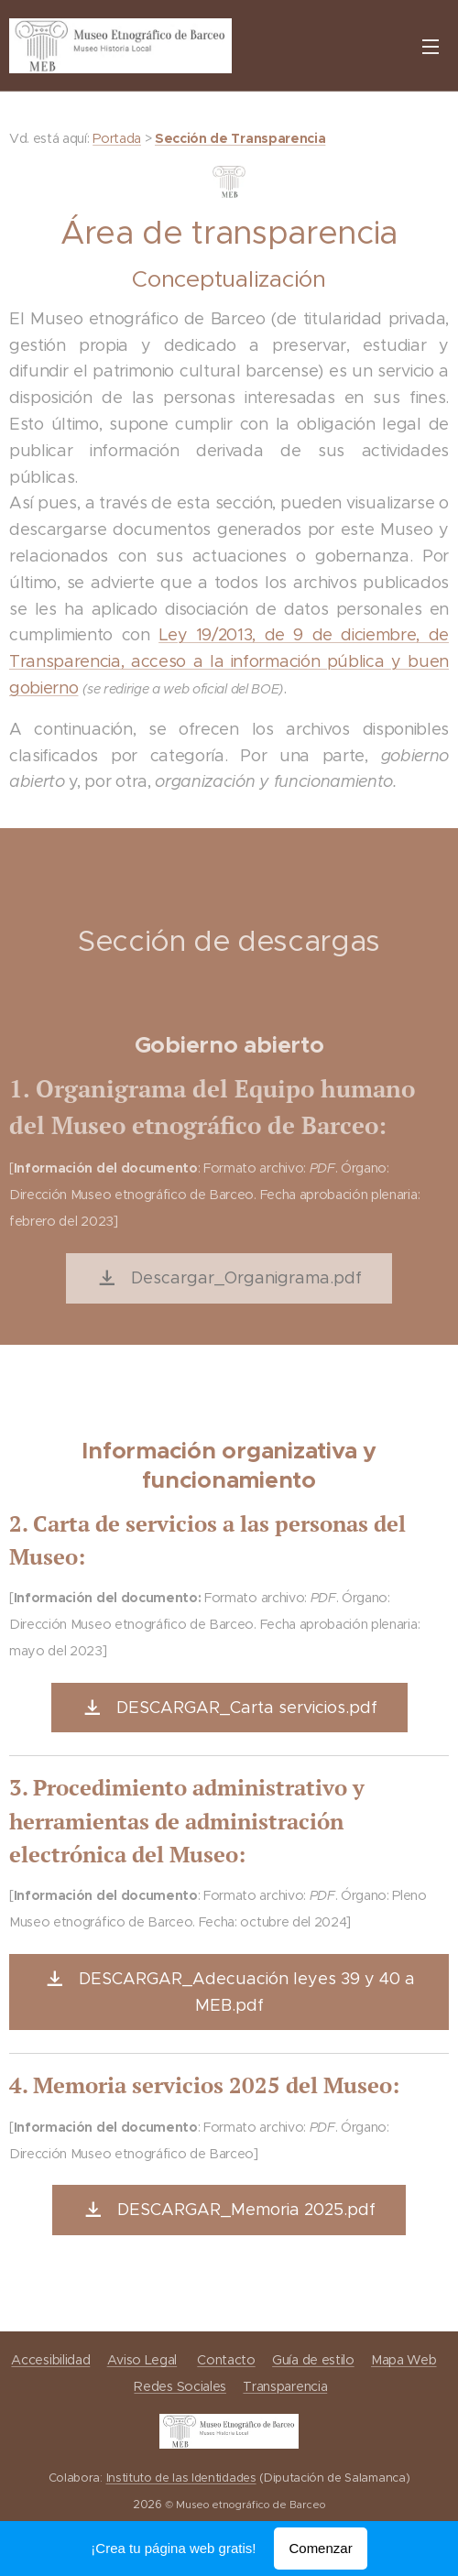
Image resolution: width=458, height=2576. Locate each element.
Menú (430, 47)
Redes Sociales (180, 2386)
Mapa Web (403, 2360)
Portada (117, 138)
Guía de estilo (313, 2360)
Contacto (226, 2360)
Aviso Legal (142, 2360)
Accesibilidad (50, 2360)
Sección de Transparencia (240, 138)
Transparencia (285, 2386)
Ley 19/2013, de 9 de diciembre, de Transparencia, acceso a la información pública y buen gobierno (229, 661)
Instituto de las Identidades (181, 2479)
